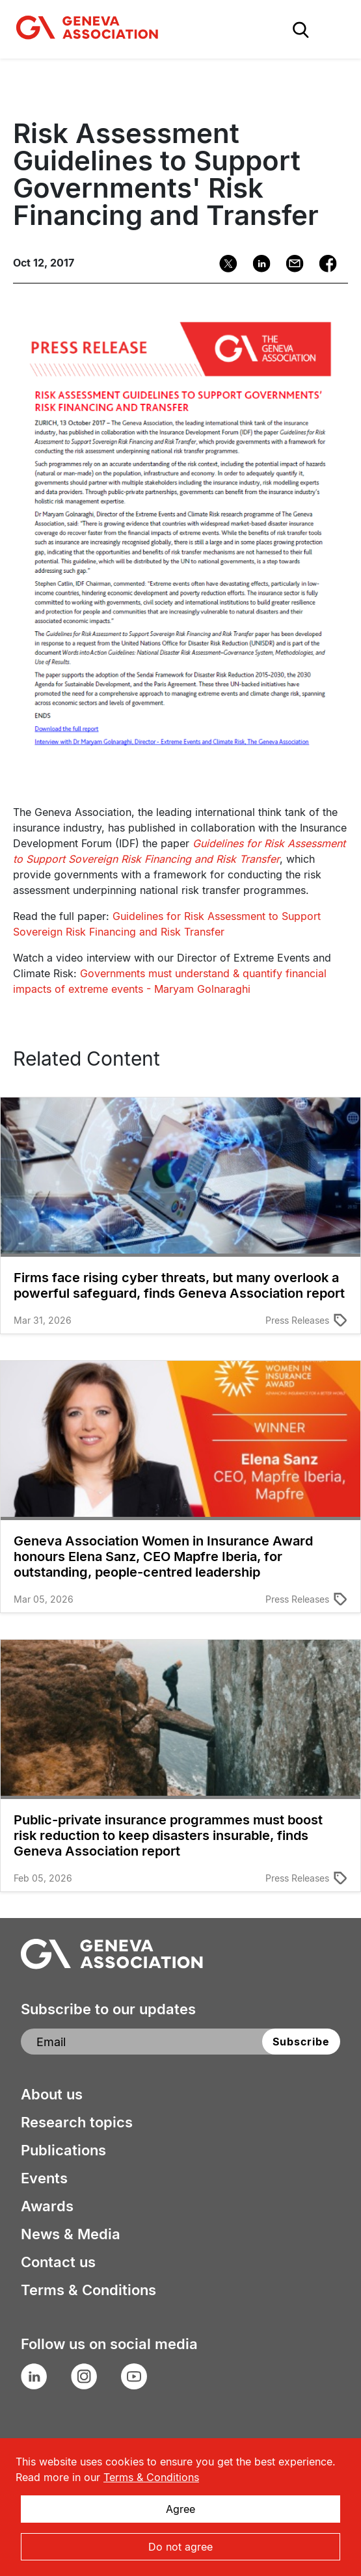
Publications (63, 2150)
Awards (47, 2206)
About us (52, 2094)
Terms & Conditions (88, 2289)
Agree (180, 2509)
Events (44, 2178)
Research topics (77, 2122)
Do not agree (180, 2546)
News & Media (70, 2234)
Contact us (58, 2262)
